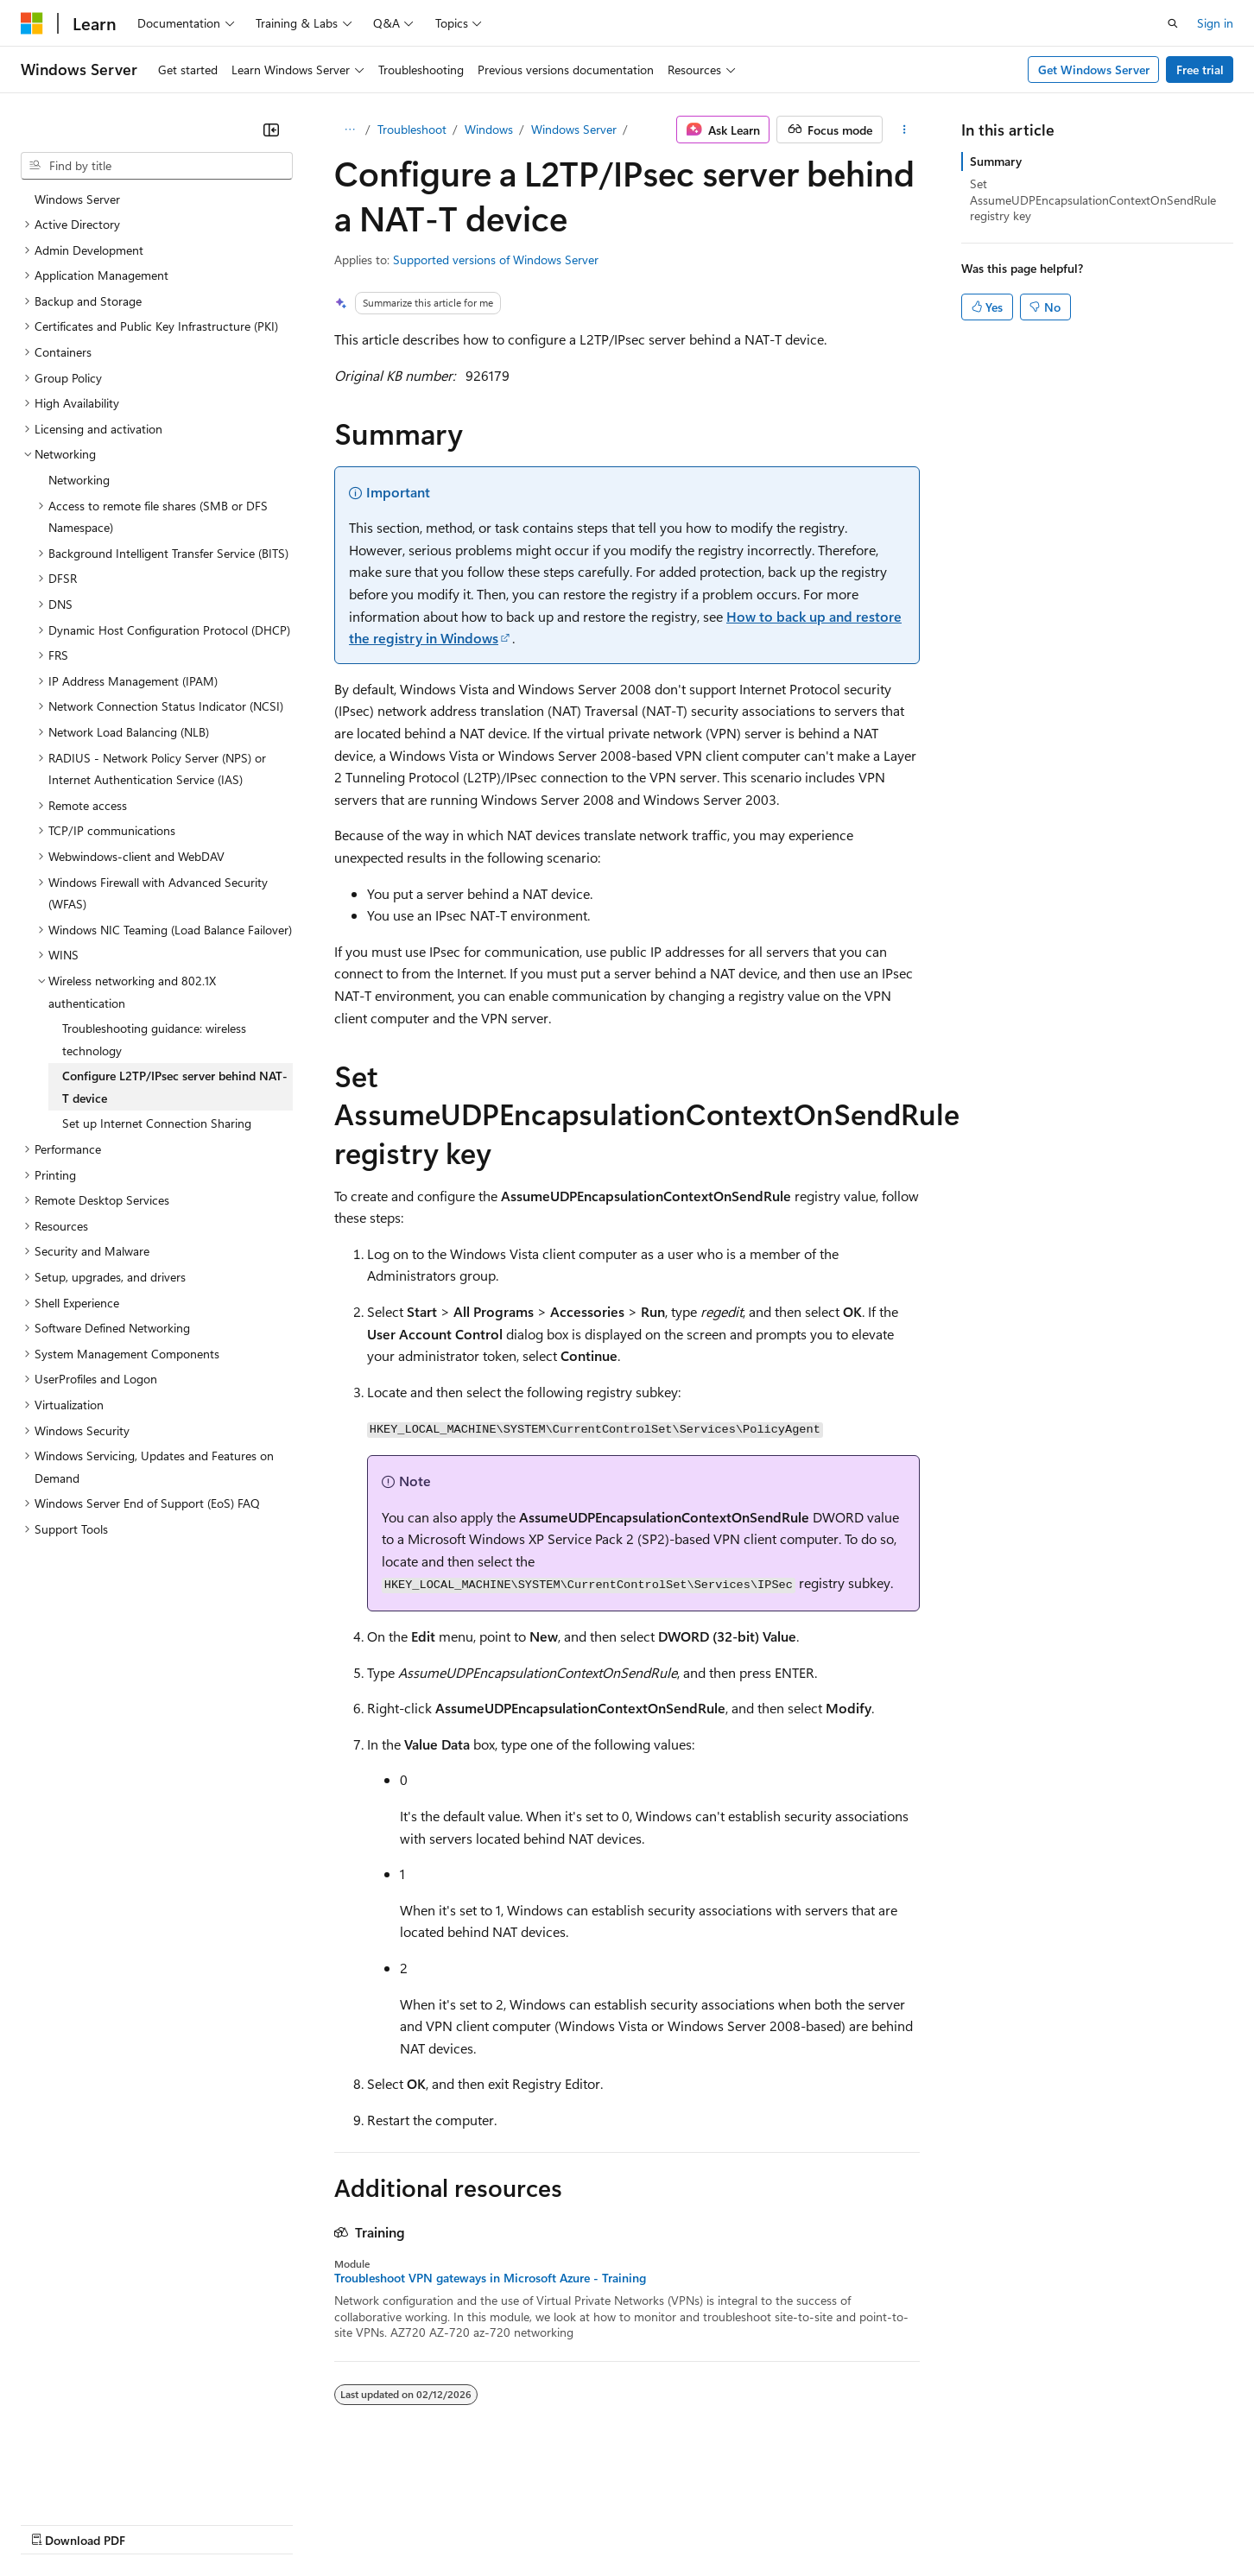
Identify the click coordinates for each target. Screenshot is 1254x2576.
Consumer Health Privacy (496, 2523)
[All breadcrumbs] (349, 129)
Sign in (1215, 23)
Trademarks (716, 2523)
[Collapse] (271, 129)
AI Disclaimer (55, 2523)
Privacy (377, 2523)
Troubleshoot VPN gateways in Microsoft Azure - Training (490, 2278)
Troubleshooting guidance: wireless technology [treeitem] (154, 1039)
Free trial (1200, 69)
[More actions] (905, 129)
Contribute (309, 2523)
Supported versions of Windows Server (495, 259)
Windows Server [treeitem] (77, 199)
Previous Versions (157, 2523)
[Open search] (1173, 23)
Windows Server (574, 129)
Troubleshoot (411, 129)
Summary (996, 161)
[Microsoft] (32, 23)
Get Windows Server (1094, 69)
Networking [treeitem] (79, 480)
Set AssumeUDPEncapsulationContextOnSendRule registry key (1093, 199)
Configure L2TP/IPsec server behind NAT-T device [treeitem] (175, 1086)
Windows (489, 129)
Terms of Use (631, 2523)
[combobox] (157, 166)
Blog (235, 2523)
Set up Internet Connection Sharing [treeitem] (156, 1123)
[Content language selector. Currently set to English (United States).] (100, 2482)
